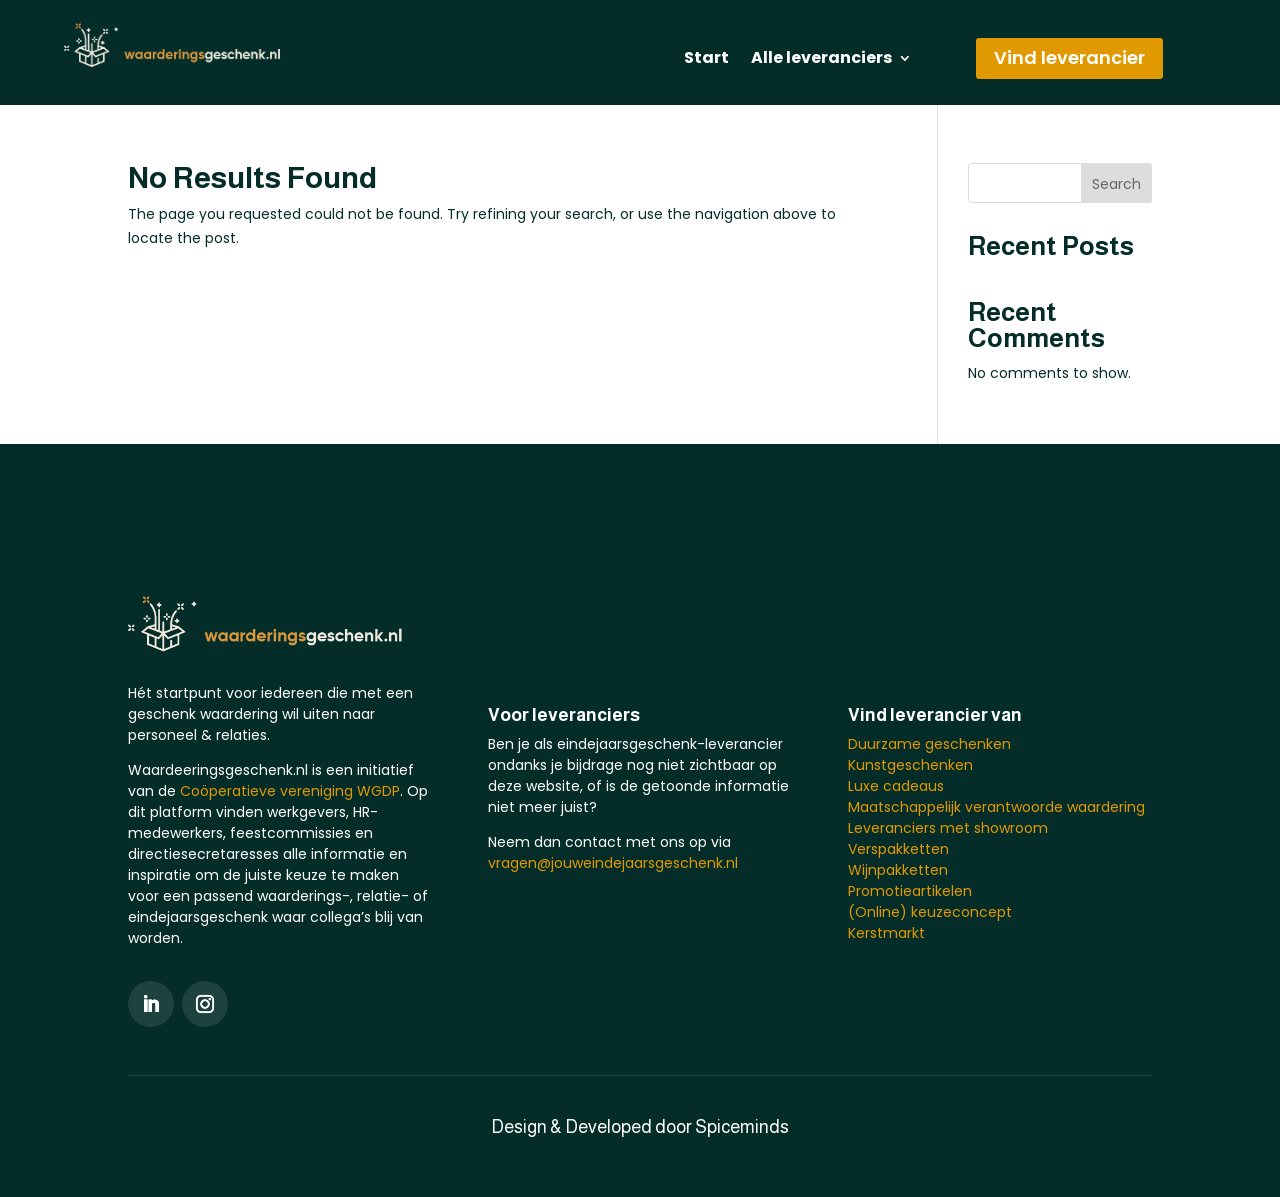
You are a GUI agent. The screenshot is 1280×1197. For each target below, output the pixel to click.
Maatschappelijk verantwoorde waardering (996, 807)
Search (1116, 184)
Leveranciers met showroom (948, 828)
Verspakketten (898, 849)
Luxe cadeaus (896, 786)
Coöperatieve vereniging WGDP (290, 791)
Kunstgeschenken (910, 765)
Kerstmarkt (886, 933)
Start (706, 60)
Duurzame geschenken (929, 744)
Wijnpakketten (898, 870)
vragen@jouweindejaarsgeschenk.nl (613, 863)
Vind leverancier (1069, 57)
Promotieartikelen (910, 891)
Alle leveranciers (821, 60)
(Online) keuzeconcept (930, 912)
